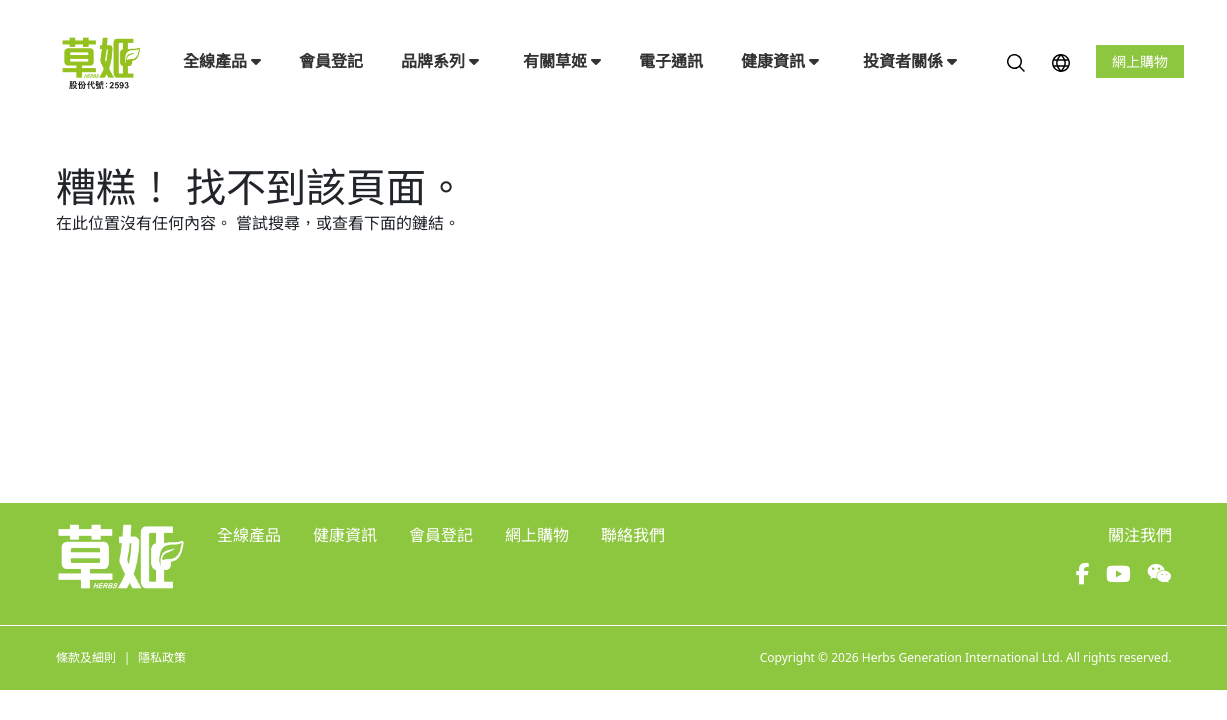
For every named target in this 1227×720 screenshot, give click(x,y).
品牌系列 (440, 61)
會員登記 (331, 61)
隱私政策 (162, 657)
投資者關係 (910, 61)
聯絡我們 (633, 535)
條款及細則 (86, 657)
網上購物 (1140, 61)
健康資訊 (780, 61)
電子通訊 (671, 61)
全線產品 (222, 61)
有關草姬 (562, 61)
